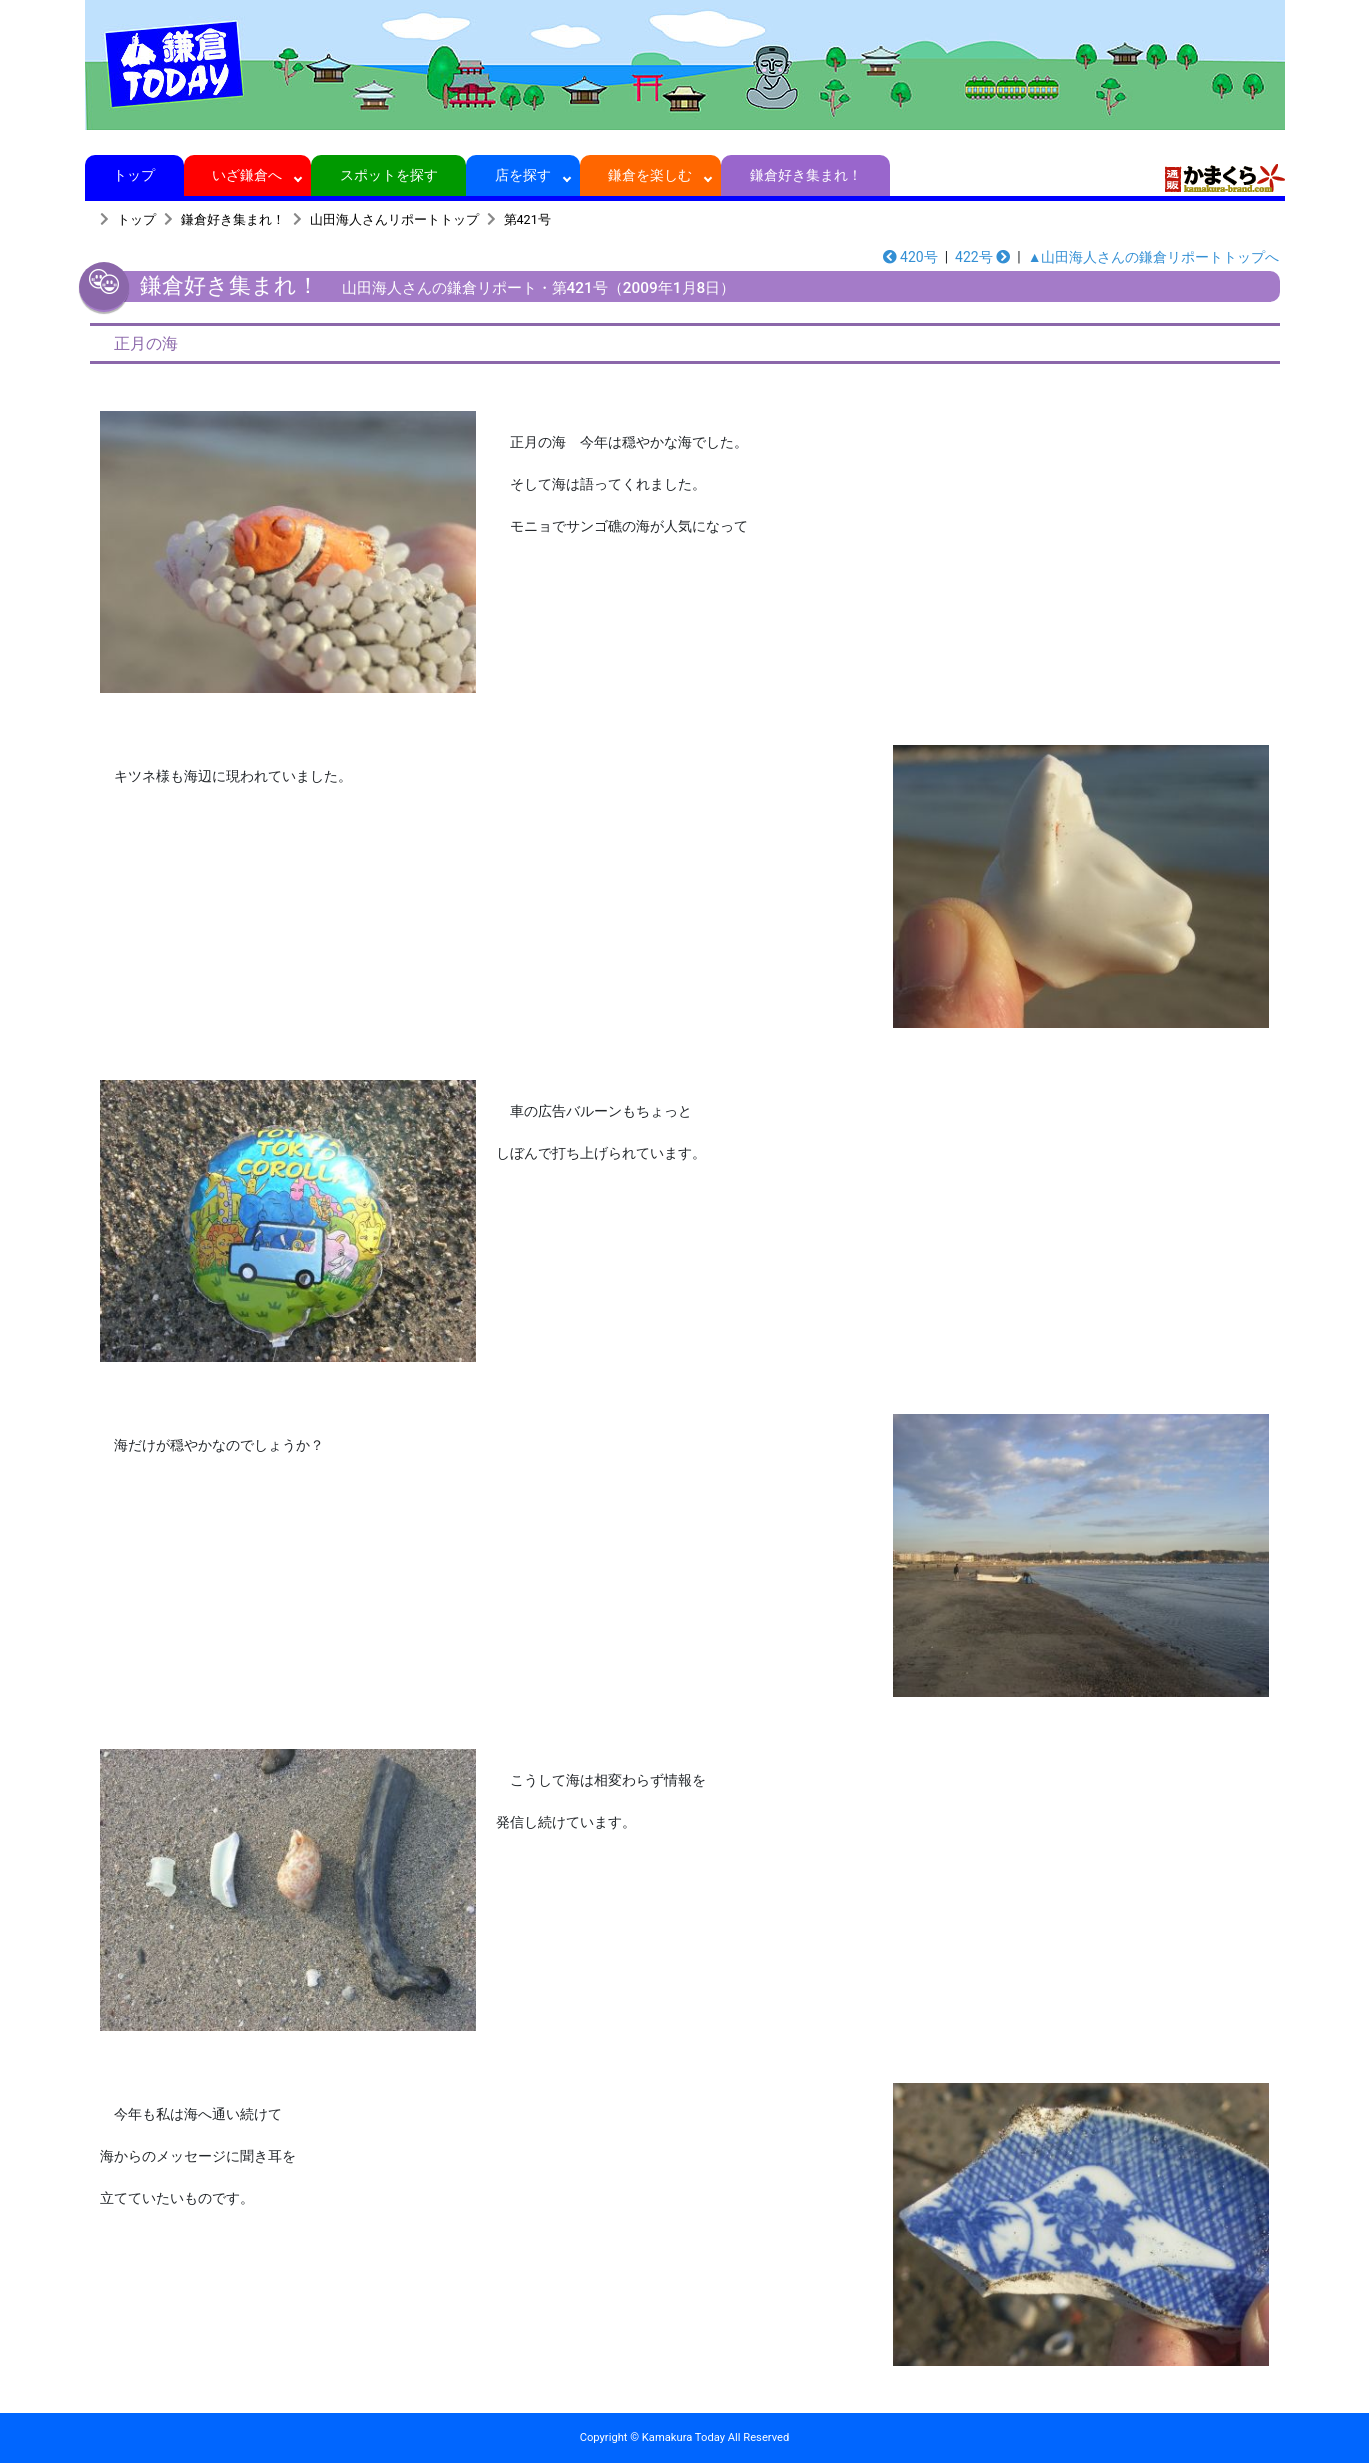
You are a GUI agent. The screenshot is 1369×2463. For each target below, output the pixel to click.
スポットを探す (388, 175)
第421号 (527, 219)
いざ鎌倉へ (247, 175)
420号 (910, 257)
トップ (134, 175)
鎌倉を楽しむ (650, 175)
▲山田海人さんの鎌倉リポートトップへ (1154, 257)
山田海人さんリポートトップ (394, 219)
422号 (982, 257)
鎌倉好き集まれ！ (805, 175)
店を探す (523, 175)
